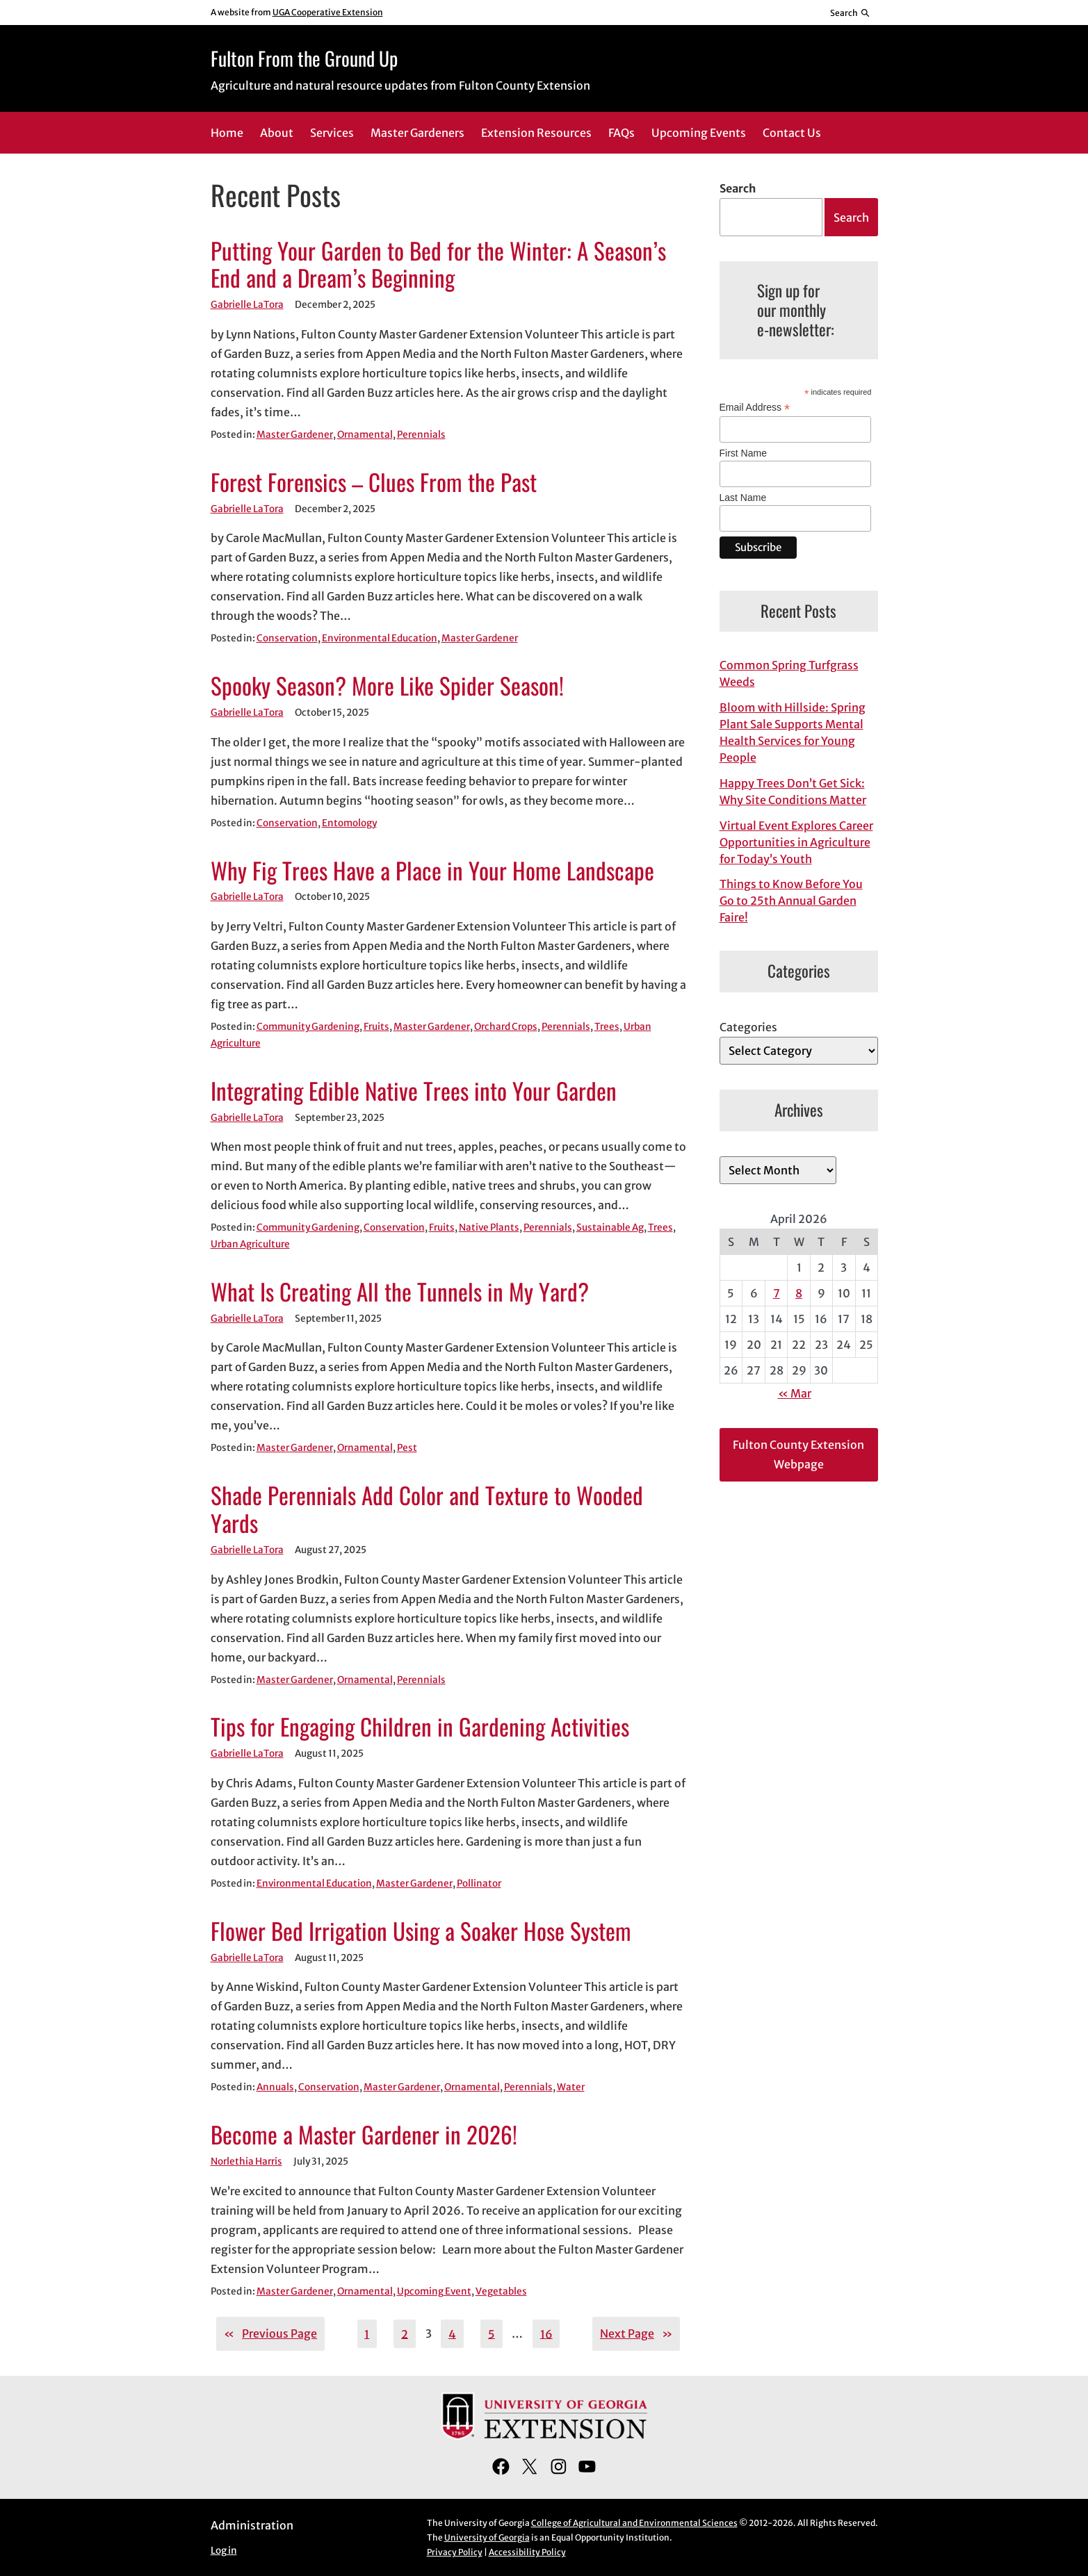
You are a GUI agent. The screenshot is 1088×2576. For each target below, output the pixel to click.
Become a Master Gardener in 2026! (364, 2135)
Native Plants (489, 1227)
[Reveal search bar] (849, 12)
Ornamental (365, 435)
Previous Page (270, 2333)
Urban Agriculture (250, 1244)
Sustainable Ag (610, 1227)
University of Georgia (487, 2537)
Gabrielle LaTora (247, 305)
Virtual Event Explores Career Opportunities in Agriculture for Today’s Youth (796, 842)
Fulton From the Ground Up (304, 58)
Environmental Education (379, 638)
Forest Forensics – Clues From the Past (374, 482)
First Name (743, 453)
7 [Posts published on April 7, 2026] (776, 1293)
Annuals (275, 2087)
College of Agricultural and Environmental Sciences (634, 2523)
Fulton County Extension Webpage (798, 1454)
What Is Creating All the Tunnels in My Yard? (400, 1292)
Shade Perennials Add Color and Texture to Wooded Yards (427, 1509)
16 (546, 2333)
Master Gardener (295, 435)
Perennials (421, 435)
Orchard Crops (505, 1027)
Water (571, 2087)
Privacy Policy (454, 2552)
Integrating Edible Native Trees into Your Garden (414, 1091)
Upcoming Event (434, 2291)
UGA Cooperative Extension (328, 12)
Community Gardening (308, 1027)
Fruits (376, 1027)
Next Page (636, 2333)
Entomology (349, 823)
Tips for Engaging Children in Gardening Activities (420, 1727)
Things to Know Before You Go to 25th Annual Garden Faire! (791, 900)
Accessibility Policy (527, 2552)
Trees (606, 1027)
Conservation (287, 638)
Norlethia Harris (246, 2161)
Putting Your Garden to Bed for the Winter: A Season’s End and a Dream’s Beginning (438, 265)
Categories (748, 1027)
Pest (407, 1448)
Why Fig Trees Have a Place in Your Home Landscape (432, 871)
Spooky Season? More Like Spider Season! (387, 686)
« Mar (794, 1393)
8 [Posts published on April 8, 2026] (798, 1293)
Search (738, 188)
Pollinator (479, 1883)
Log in (224, 2551)
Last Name (743, 497)
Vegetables (501, 2291)
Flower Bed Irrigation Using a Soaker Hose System (421, 1931)
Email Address (755, 407)
